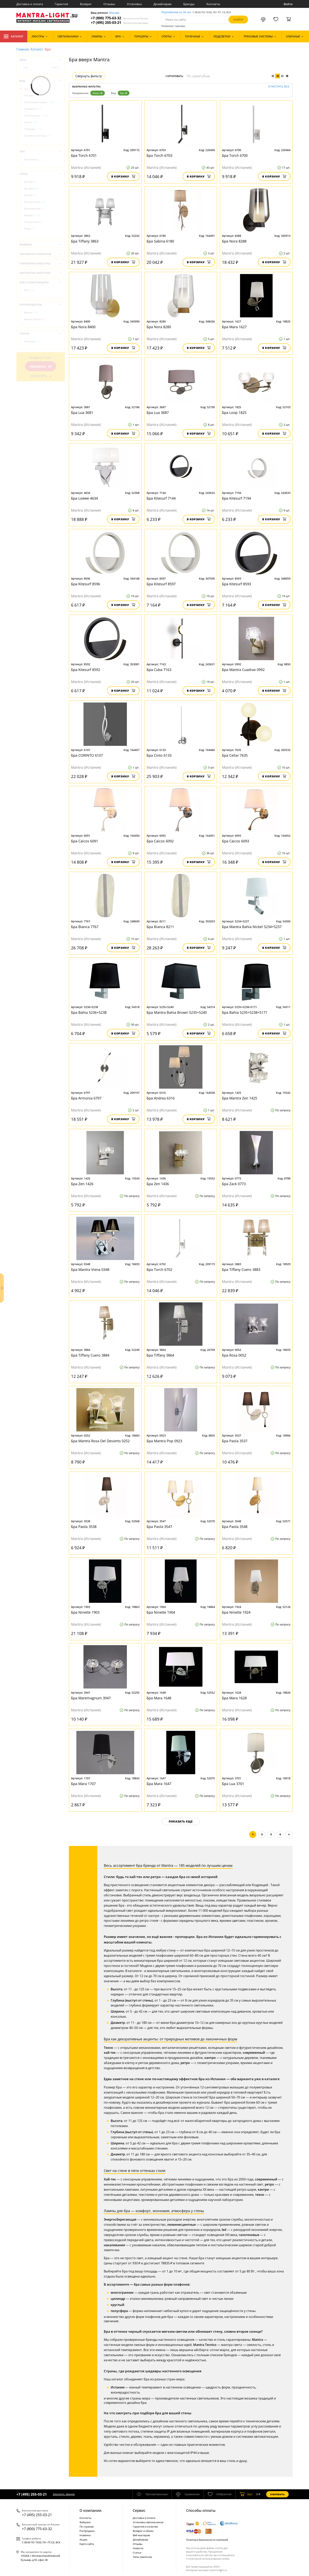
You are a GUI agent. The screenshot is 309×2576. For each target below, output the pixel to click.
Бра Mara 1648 (159, 1698)
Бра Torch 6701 (84, 155)
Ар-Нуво (30, 181)
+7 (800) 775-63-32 (119, 18)
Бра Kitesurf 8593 (236, 584)
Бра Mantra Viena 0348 (90, 1269)
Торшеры (33, 129)
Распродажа (87, 2531)
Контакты (213, 4)
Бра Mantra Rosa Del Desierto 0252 (100, 1441)
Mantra (31, 312)
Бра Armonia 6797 (86, 1098)
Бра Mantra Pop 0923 (164, 1441)
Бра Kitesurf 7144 (161, 498)
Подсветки (32, 109)
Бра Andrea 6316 (161, 1098)
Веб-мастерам (141, 2535)
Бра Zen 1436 (158, 1183)
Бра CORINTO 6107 (87, 755)
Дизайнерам (162, 4)
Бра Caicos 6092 (160, 841)
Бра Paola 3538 (83, 1526)
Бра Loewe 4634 (84, 498)
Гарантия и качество (145, 2526)
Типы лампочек (142, 2557)
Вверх (97, 93)
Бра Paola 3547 (159, 1526)
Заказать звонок (64, 2494)
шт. (246, 2494)
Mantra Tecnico (35, 319)
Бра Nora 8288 (234, 241)
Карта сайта (87, 2544)
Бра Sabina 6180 (160, 241)
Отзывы (109, 4)
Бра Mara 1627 (234, 326)
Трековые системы (37, 135)
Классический (34, 202)
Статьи (137, 2552)
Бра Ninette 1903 (85, 1612)
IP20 (29, 290)
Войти (288, 4)
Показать (41, 366)
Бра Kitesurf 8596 (85, 584)
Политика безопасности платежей (207, 2540)
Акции (83, 2539)
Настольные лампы (39, 102)
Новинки (85, 2535)
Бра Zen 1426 (82, 1183)
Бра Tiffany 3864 (160, 1355)
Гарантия (61, 4)
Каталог (13, 36)
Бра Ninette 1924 (236, 1612)
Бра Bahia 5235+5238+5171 (244, 1012)
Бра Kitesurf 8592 (85, 669)
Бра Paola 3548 (234, 1526)
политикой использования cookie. (209, 2558)
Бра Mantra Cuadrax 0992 (243, 669)
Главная (22, 49)
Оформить (277, 2494)
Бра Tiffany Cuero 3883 (241, 1269)
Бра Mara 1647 (159, 1783)
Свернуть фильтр (88, 76)
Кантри (30, 195)
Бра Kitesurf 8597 (161, 584)
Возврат (86, 4)
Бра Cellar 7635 (235, 755)
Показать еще (181, 1821)
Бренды (189, 4)
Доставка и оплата (29, 4)
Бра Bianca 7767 (84, 926)
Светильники (36, 115)
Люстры (31, 95)
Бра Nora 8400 (83, 326)
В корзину (123, 176)
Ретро (29, 228)
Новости (138, 2548)
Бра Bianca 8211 (160, 926)
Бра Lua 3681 (82, 412)
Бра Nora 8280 (159, 326)
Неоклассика (33, 222)
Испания (32, 341)
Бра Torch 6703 (159, 155)
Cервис (139, 2510)
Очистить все (278, 86)
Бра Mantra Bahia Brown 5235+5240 (177, 1012)
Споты (31, 122)
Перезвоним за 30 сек (176, 12)
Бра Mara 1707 (83, 1783)
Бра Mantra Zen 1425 (239, 1098)
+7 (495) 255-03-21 (119, 22)
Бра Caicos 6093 (235, 841)
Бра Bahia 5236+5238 (89, 1012)
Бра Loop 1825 (234, 412)
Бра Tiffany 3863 (84, 241)
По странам (87, 2526)
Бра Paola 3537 (234, 1441)
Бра (123, 93)
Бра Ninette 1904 (161, 1612)
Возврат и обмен (143, 2531)
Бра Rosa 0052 (234, 1355)
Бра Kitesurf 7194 (236, 498)
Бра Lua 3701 (233, 1783)
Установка (134, 4)
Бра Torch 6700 (235, 155)
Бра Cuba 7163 (159, 669)
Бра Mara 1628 (234, 1698)
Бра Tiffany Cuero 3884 (90, 1355)
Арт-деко (31, 188)
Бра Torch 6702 (159, 1269)
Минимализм (34, 208)
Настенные (32, 159)
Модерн (32, 215)
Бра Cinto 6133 (159, 755)
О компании (90, 2510)
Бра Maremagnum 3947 (91, 1698)
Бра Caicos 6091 (84, 841)
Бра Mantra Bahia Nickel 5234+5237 (252, 926)
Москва (114, 13)
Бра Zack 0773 (234, 1183)
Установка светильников (148, 2522)
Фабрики (85, 2522)
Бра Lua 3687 (158, 412)
